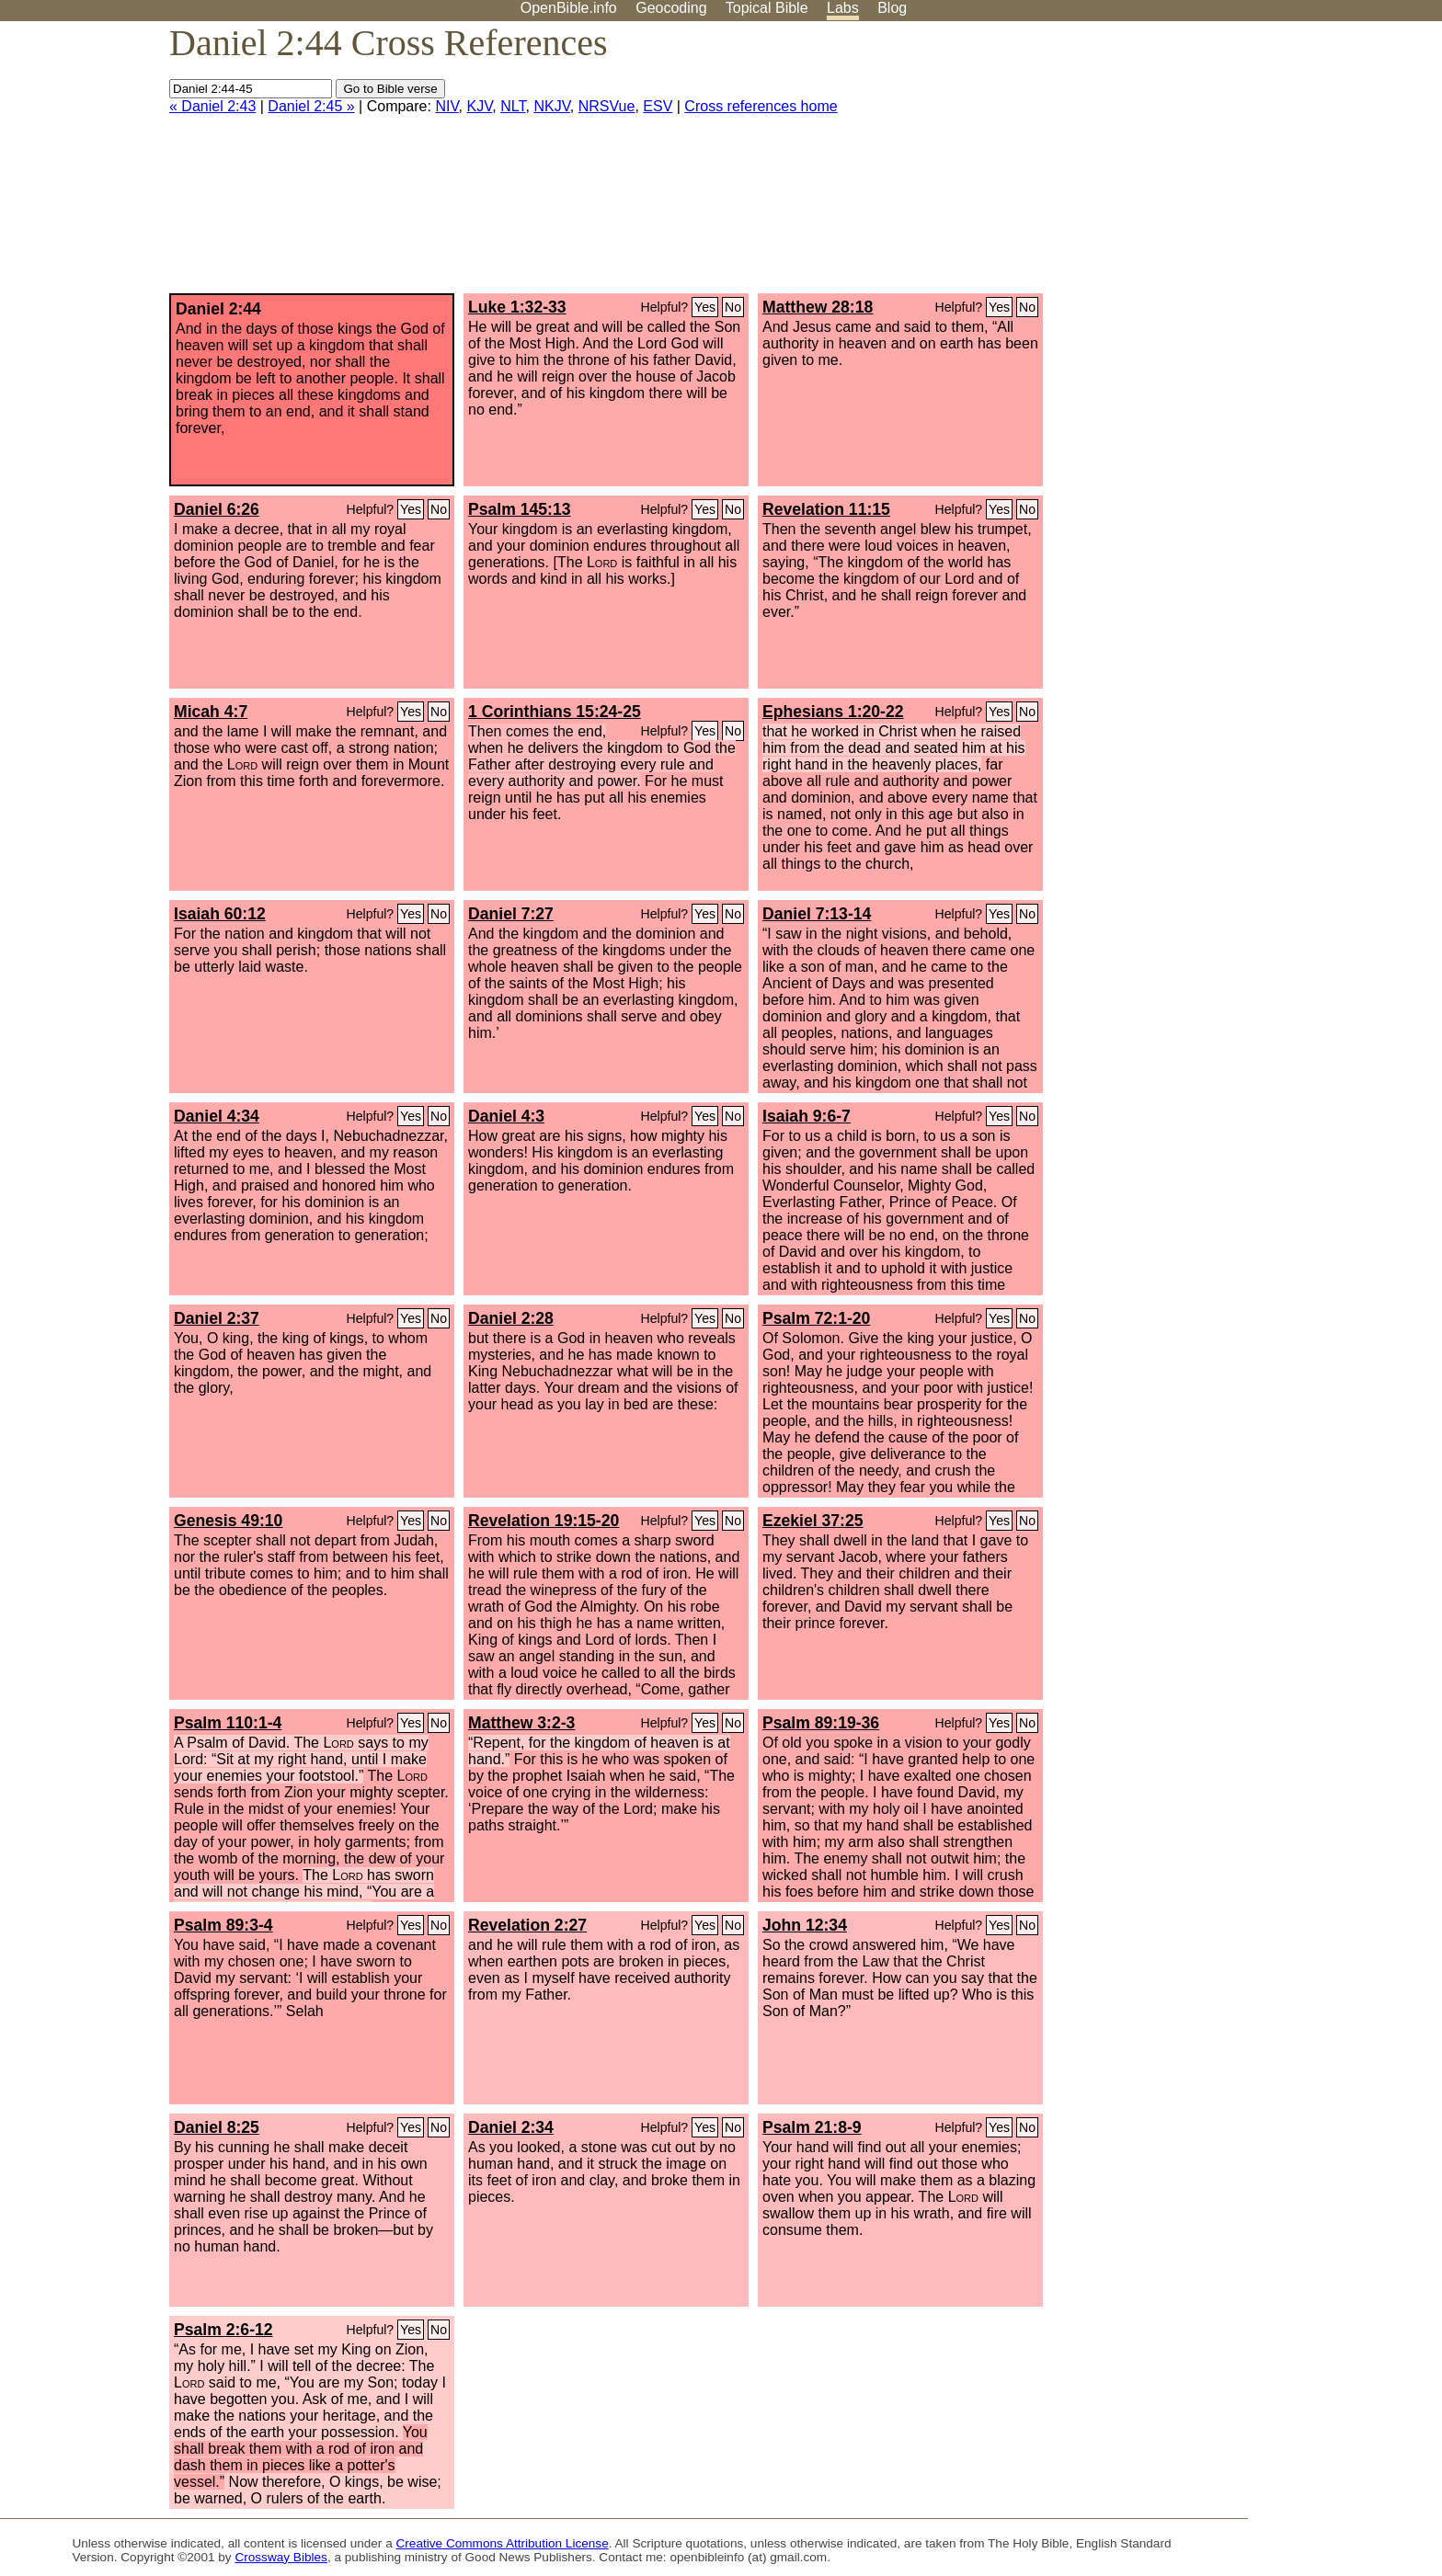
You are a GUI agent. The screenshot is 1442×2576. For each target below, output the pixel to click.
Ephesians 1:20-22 (833, 711)
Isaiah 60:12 (220, 914)
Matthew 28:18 (817, 307)
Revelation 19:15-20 (543, 1520)
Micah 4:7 (210, 711)
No (733, 307)
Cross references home (760, 106)
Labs (843, 8)
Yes (704, 307)
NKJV (551, 106)
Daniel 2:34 (511, 2127)
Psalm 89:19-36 (820, 1723)
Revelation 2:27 (527, 1925)
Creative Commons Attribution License (502, 2543)
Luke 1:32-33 (517, 307)
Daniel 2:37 (216, 1318)
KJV (479, 106)
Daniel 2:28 (511, 1318)
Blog (892, 8)
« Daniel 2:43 (212, 106)
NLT (512, 106)
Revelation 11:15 (826, 509)
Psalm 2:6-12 (223, 2329)
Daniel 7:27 (511, 914)
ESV (657, 106)
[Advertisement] (1256, 164)
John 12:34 (804, 1925)
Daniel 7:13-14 (816, 914)
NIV (446, 106)
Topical (767, 8)
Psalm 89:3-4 (223, 1925)
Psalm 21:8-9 (812, 2127)
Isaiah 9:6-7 (806, 1116)
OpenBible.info (569, 8)
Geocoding (670, 8)
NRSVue (606, 106)
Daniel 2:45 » (311, 106)
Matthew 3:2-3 (521, 1723)
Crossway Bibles (280, 2557)
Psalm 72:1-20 (816, 1318)
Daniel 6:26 (216, 509)
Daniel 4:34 (216, 1116)
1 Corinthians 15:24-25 (554, 711)
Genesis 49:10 (228, 1520)
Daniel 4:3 (506, 1116)
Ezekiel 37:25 (813, 1520)
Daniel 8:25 (216, 2127)
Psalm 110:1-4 (227, 1723)
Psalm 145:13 (519, 509)
